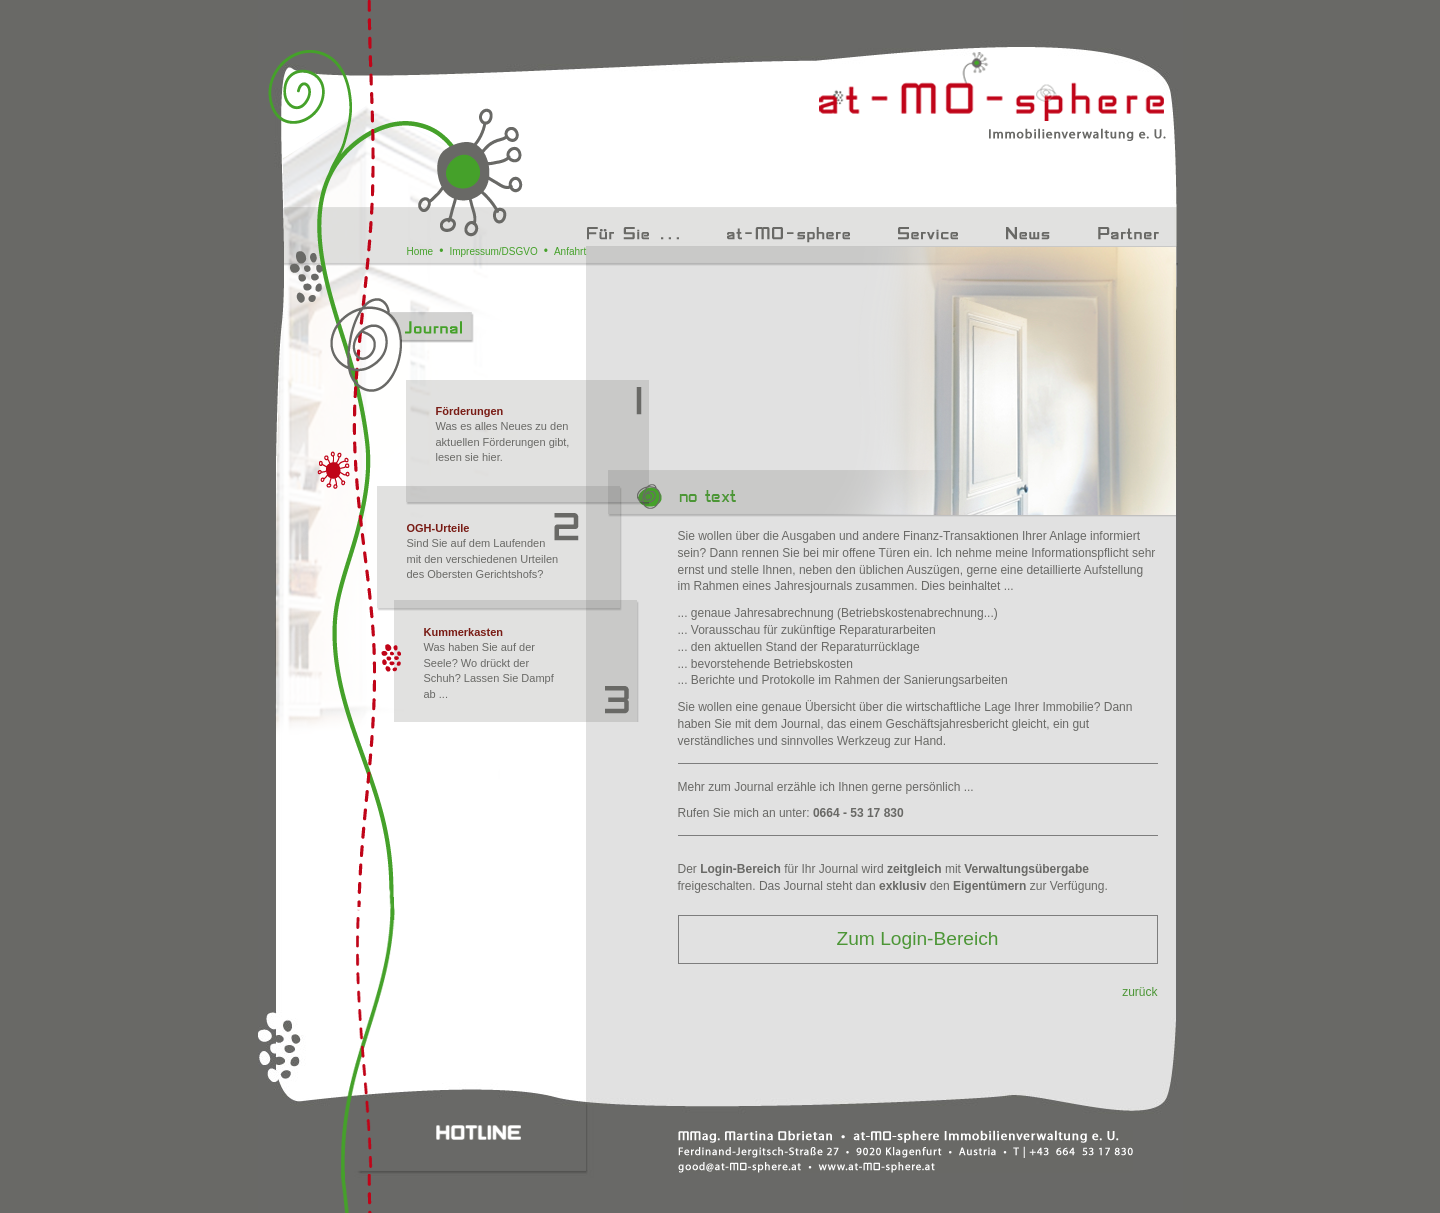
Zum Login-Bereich (917, 938)
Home (420, 251)
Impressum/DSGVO (493, 251)
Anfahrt (570, 251)
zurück (1139, 992)
